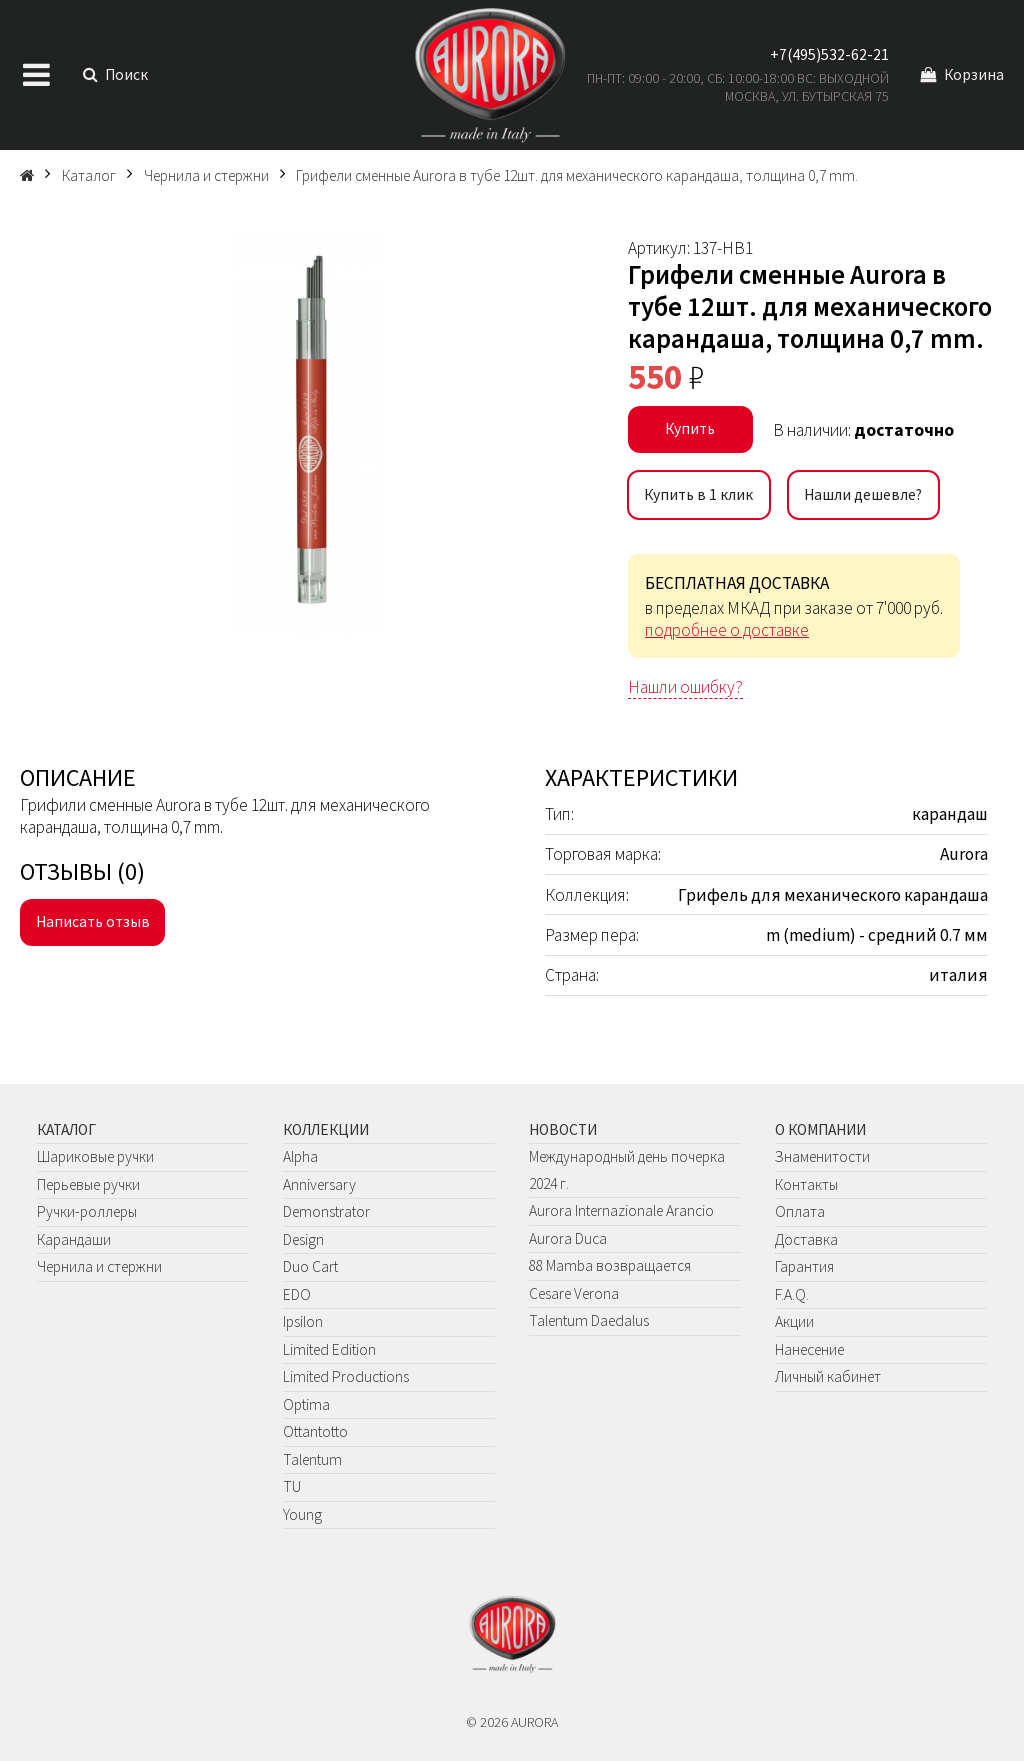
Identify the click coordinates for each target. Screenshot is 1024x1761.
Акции (794, 1321)
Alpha (300, 1156)
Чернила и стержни (99, 1266)
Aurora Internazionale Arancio (621, 1210)
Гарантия (804, 1266)
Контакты (806, 1184)
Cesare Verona (574, 1293)
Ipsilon (303, 1321)
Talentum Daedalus (589, 1320)
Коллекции (326, 1129)
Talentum (312, 1459)
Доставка (806, 1239)
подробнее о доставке (727, 630)
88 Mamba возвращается (610, 1265)
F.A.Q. (792, 1294)
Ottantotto (315, 1431)
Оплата (800, 1211)
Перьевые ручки (88, 1184)
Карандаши (74, 1239)
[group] (306, 435)
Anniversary (319, 1184)
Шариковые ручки (95, 1156)
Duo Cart (310, 1266)
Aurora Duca (568, 1238)
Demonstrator (326, 1211)
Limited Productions (346, 1376)
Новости (563, 1129)
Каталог (66, 1129)
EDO (297, 1294)
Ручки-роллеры (87, 1211)
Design (303, 1239)
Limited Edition (329, 1349)
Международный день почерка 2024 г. (627, 1170)
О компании (820, 1129)
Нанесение (809, 1349)
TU (292, 1486)
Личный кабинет (828, 1376)
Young (302, 1514)
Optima (306, 1404)
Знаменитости (822, 1156)
